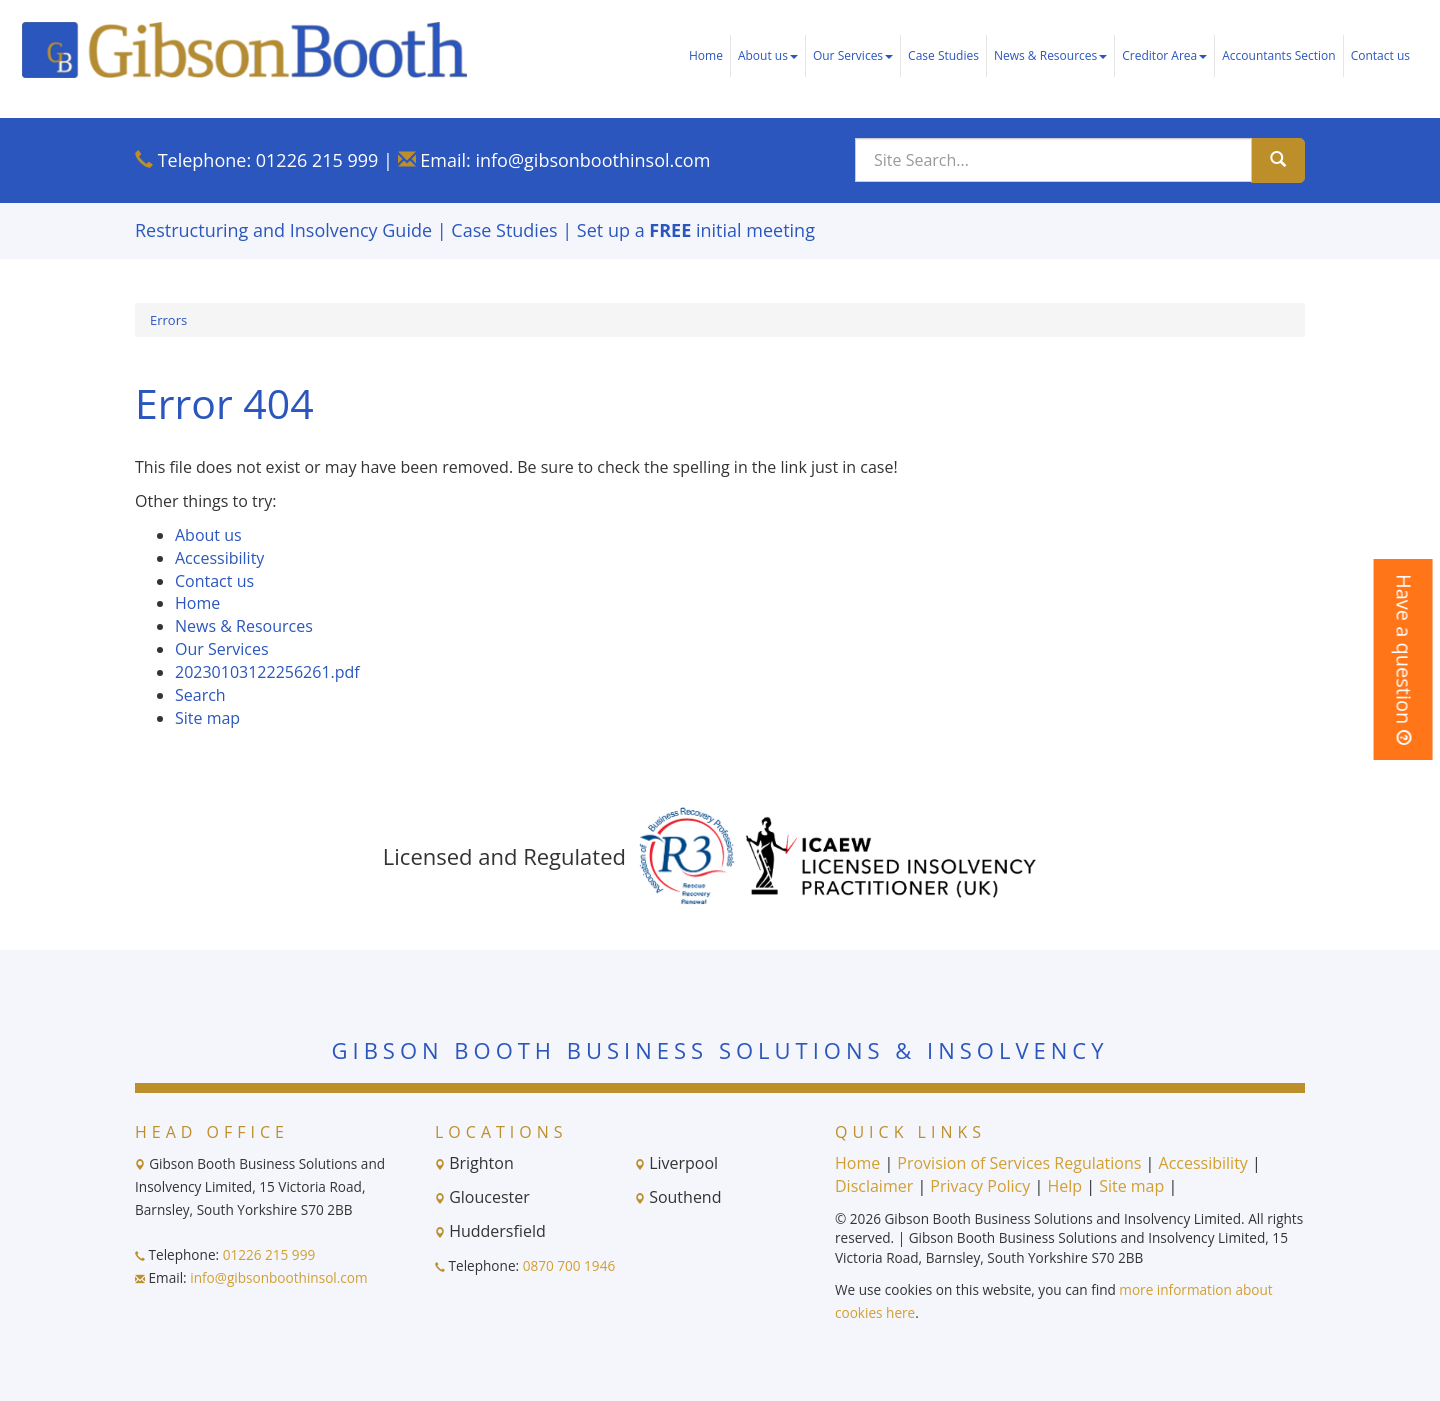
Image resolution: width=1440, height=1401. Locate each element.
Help (1064, 1186)
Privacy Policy (980, 1186)
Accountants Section (1278, 55)
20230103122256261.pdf (267, 672)
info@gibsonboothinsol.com (592, 160)
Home (706, 55)
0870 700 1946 (569, 1265)
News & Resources (1050, 55)
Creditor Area (1164, 55)
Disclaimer (874, 1186)
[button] (1403, 659)
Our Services (853, 55)
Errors (168, 320)
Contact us (1380, 55)
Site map (207, 718)
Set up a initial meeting (696, 230)
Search (200, 695)
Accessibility (219, 558)
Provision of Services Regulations (1019, 1163)
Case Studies (943, 55)
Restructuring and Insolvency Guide (283, 230)
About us (768, 55)
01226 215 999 (317, 160)
